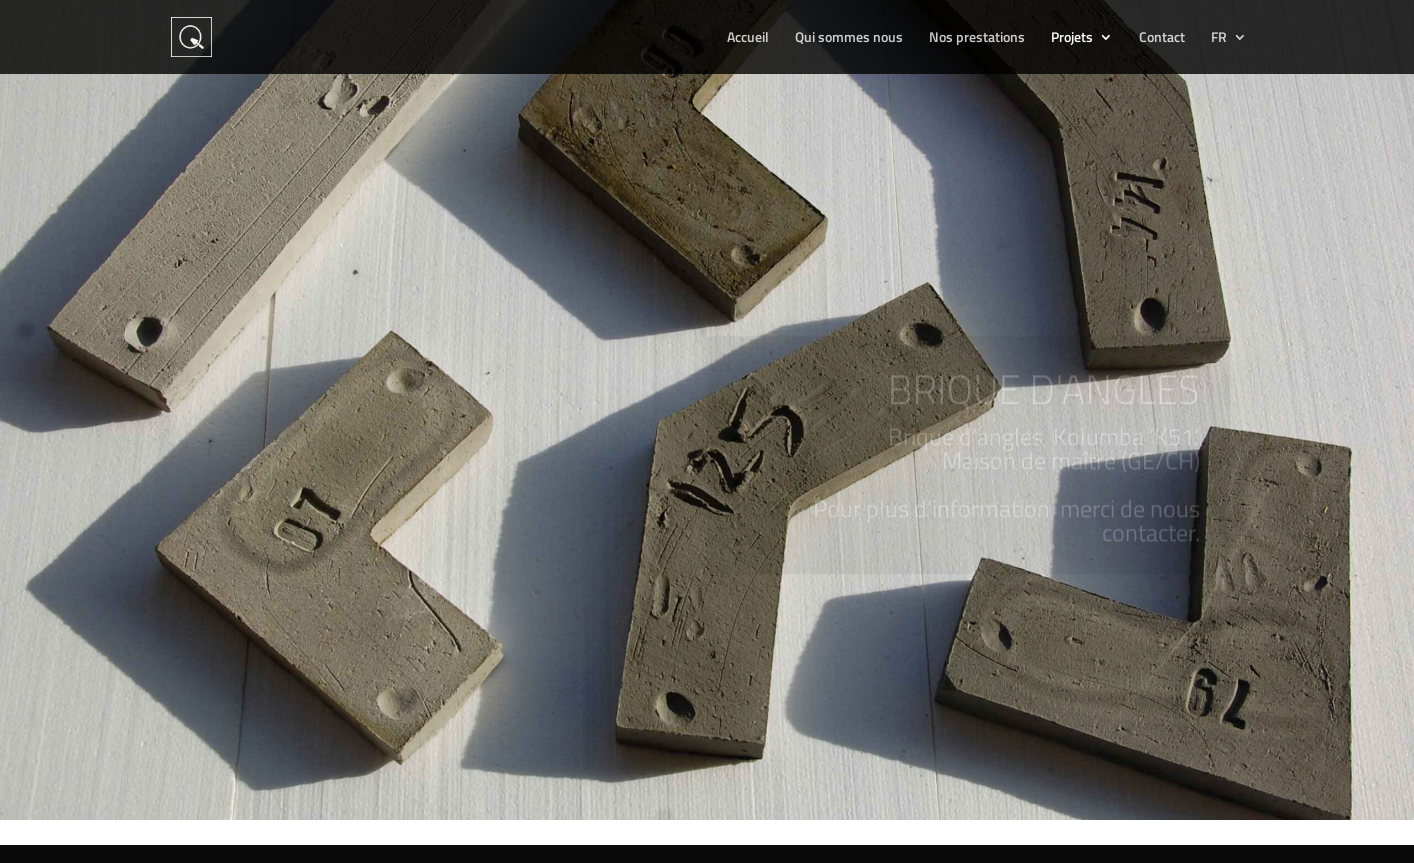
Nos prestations (977, 38)
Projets (1072, 38)
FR (1219, 38)
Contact (1162, 38)
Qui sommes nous (849, 38)
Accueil (748, 38)
